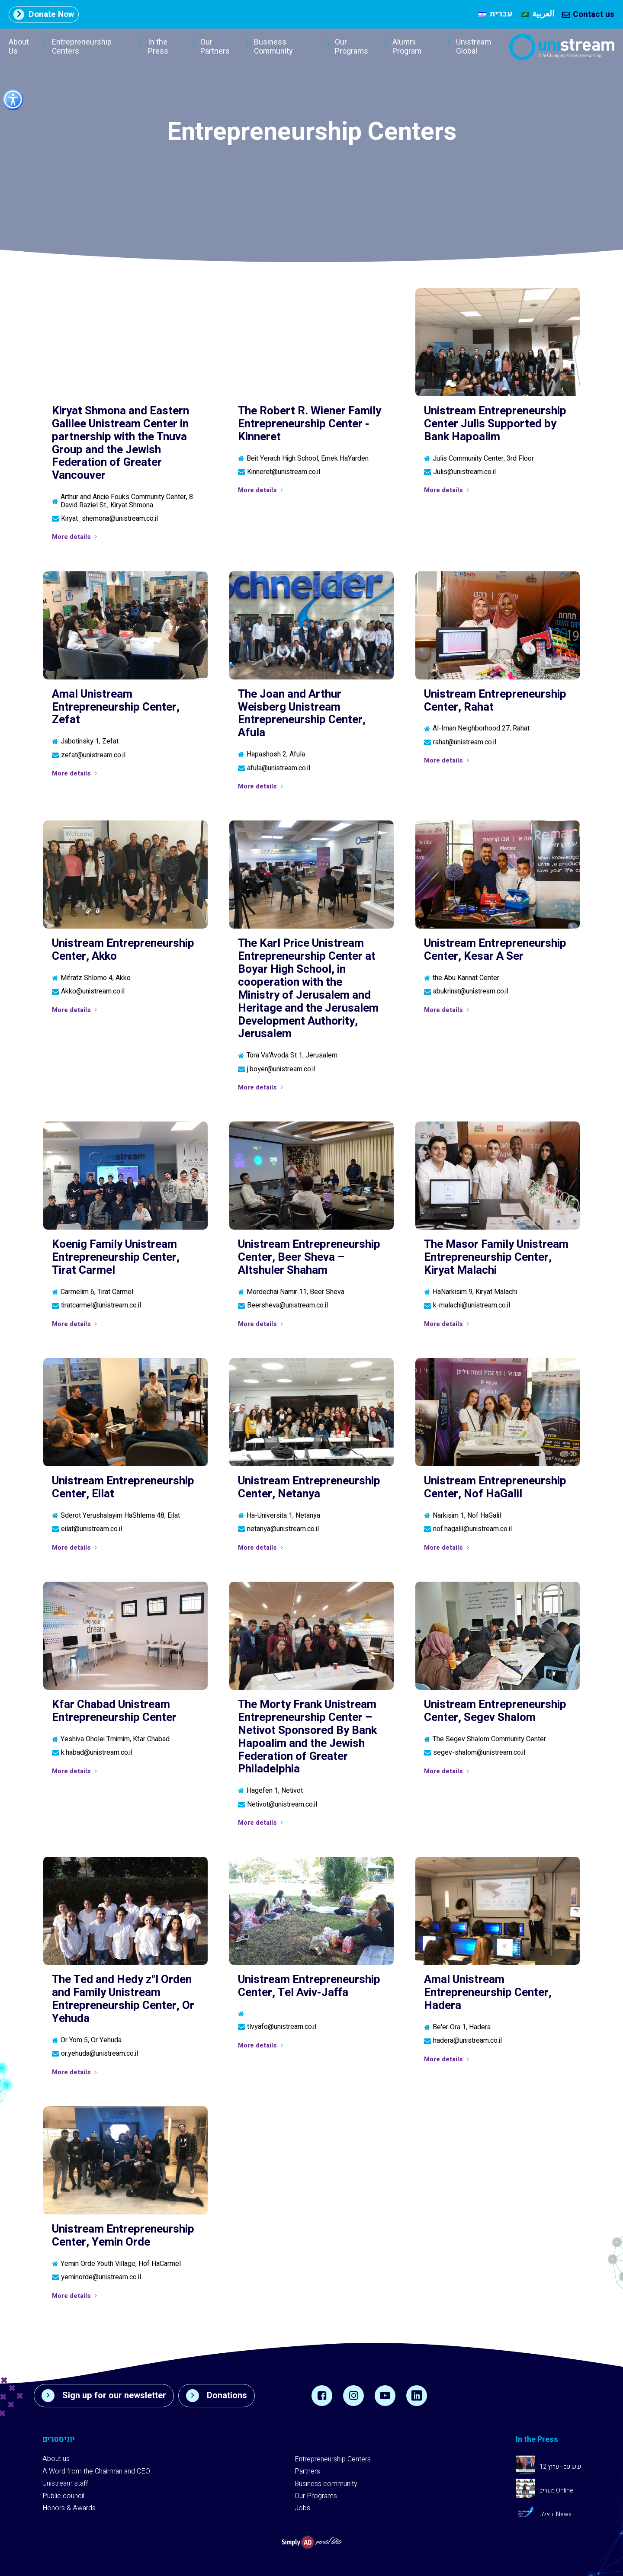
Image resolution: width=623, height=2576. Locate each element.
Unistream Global (473, 46)
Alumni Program (406, 46)
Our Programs (351, 46)
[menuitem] (495, 14)
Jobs (302, 2508)
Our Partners (215, 46)
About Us (19, 46)
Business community (326, 2484)
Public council (63, 2496)
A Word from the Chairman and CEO (96, 2471)
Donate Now (43, 14)
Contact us (588, 14)
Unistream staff (65, 2483)
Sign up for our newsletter (104, 2395)
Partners (307, 2471)
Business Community (273, 46)
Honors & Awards (69, 2508)
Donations (216, 2395)
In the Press (158, 46)
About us (56, 2459)
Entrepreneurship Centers (82, 46)
